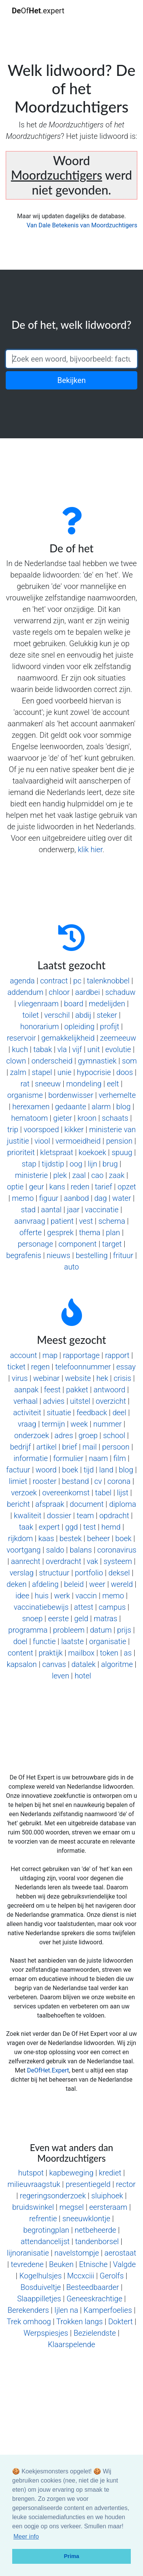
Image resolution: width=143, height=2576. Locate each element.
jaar (73, 1209)
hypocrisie (94, 1072)
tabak (43, 1049)
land (106, 1469)
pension (119, 1141)
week (79, 1424)
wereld (122, 1584)
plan (113, 1232)
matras (105, 1618)
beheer (98, 1538)
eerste (58, 1618)
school (114, 1435)
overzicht (111, 1401)
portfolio (89, 1572)
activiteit (27, 1412)
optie (15, 1186)
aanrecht (25, 1561)
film (119, 1458)
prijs (124, 1630)
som (129, 1060)
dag (100, 1198)
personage (35, 1244)
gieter (62, 1118)
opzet (126, 1186)
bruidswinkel (33, 2207)
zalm (18, 1072)
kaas (46, 1538)
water (121, 1198)
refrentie (43, 2218)
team (85, 1515)
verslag (22, 1572)
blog (123, 1106)
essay (126, 1366)
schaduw (120, 992)
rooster (45, 1481)
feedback (92, 1412)
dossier (59, 1515)
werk (62, 1595)
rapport (117, 1355)
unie (65, 1072)
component (77, 1244)
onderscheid (51, 1060)
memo (23, 1198)
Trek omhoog (29, 2321)
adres (64, 1435)
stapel (42, 1072)
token (109, 1652)
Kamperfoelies (108, 2310)
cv (98, 1481)
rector (125, 2184)
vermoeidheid (78, 1141)
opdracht (114, 1515)
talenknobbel (108, 980)
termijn (53, 1424)
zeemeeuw (118, 1038)
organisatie (107, 1641)
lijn (92, 1163)
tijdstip (53, 1163)
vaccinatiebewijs (41, 1607)
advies (53, 1401)
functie (44, 1641)
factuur (18, 1469)
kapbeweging (71, 2172)
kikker (74, 1129)
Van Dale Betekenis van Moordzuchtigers (82, 225)
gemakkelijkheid (68, 1038)
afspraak (49, 1504)
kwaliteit (27, 1515)
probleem (69, 1630)
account (23, 1355)
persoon (116, 1446)
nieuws (58, 1255)
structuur (54, 1572)
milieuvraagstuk (34, 2184)
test (89, 1527)
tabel (103, 1492)
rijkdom (20, 1538)
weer (97, 1584)
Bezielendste (95, 2333)
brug (110, 1163)
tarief (103, 1186)
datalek (83, 1664)
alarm (101, 1106)
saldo (55, 1549)
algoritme (117, 1664)
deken (16, 1584)
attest (83, 1607)
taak (26, 1527)
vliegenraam (38, 1003)
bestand (75, 1481)
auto (71, 1266)
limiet (18, 1481)
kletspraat (56, 1152)
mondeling (83, 1083)
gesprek (60, 1232)
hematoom (29, 1118)
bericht (18, 1504)
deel (119, 1412)
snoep (32, 1618)
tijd (89, 1469)
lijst (123, 1492)
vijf (77, 1049)
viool (42, 1141)
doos (124, 1072)
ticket (16, 1366)
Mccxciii (80, 2275)
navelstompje (76, 2252)
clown (16, 1060)
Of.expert (38, 10)
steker (106, 1015)
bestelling (92, 1255)
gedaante (70, 1106)
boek (70, 1469)
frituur (123, 1255)
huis (42, 1595)
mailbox (81, 1652)
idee (22, 1595)
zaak (117, 1175)
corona (118, 1481)
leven (60, 1675)
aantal (51, 1209)
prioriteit (21, 1152)
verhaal (25, 1401)
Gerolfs (112, 2275)
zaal (79, 1175)
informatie (30, 1458)
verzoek (24, 1492)
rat (25, 1083)
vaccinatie (102, 1209)
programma (28, 1630)
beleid (74, 1584)
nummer (107, 1424)
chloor (59, 992)
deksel (119, 1572)
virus (20, 1378)
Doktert (120, 2321)
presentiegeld (88, 2184)
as (128, 1652)
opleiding (79, 1026)
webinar (46, 1378)
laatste (72, 1641)
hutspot (30, 2172)
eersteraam (108, 2207)
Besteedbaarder (92, 2287)
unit (93, 1049)
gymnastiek (97, 1060)
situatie (59, 1412)
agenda (22, 980)
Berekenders (28, 2310)
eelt (113, 1083)
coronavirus (117, 1549)
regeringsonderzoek (53, 2195)
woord (45, 1469)
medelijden (107, 1003)
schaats (115, 1118)
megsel (71, 2207)
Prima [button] (71, 2556)
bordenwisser (70, 1095)
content (20, 1652)
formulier (68, 1458)
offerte (30, 1232)
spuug (122, 1152)
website (78, 1378)
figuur (49, 1198)
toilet (30, 1015)
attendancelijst (45, 2241)
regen (40, 1366)
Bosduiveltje (41, 2287)
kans (57, 1186)
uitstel (80, 1401)
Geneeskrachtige (94, 2298)
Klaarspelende (71, 2344)
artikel (46, 1446)
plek (60, 1175)
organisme (25, 1095)
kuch (20, 1049)
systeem (118, 1561)
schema (111, 1221)
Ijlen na (66, 2310)
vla (62, 1049)
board (74, 1003)
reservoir (21, 1038)
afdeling (45, 1584)
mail (89, 1446)
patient (62, 1221)
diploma (122, 1504)
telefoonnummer (83, 1366)
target (112, 1244)
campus (112, 1607)
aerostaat (120, 2252)
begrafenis (23, 1255)
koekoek (92, 1152)
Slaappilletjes (39, 2298)
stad (28, 1209)
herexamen (31, 1106)
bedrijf (20, 1446)
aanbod (76, 1198)
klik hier (90, 849)
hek (102, 1378)
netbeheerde (95, 2230)
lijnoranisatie (28, 2252)
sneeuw (48, 1083)
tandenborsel (97, 2241)
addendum (25, 992)
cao (97, 1175)
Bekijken (71, 380)
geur (36, 1186)
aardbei (87, 992)
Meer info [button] (26, 2536)
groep (88, 1435)
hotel (83, 1675)
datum (101, 1630)
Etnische (93, 2264)
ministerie (31, 1175)
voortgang (23, 1549)
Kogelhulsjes (40, 2275)
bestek (70, 1538)
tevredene (27, 2264)
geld (81, 1618)
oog (75, 1163)
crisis (122, 1378)
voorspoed (41, 1129)
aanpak (26, 1389)
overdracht (63, 1561)
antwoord (109, 1389)
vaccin (86, 1595)
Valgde (124, 2264)
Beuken (61, 2264)
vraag (27, 1424)
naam (98, 1458)
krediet (110, 2172)
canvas (54, 1664)
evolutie (118, 1049)
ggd (71, 1527)
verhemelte (117, 1095)
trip (12, 1129)
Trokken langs (79, 2321)
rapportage (81, 1355)
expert (49, 1527)
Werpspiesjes (46, 2333)
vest (86, 1221)
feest (52, 1389)
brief (69, 1446)
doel (20, 1641)
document (87, 1504)
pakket (77, 1389)
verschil (57, 1015)
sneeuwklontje (86, 2218)
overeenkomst (66, 1492)
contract (54, 980)
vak (92, 1561)
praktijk (51, 1652)
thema (89, 1232)
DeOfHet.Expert (48, 2070)
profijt (109, 1026)
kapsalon (21, 1664)
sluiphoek (107, 2195)
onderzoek (31, 1435)
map (50, 1355)
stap (29, 1163)
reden (80, 1186)
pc (77, 980)
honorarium (39, 1026)
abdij (83, 1015)
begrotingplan (46, 2230)
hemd (111, 1527)
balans (81, 1549)
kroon (86, 1118)
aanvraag (29, 1221)
